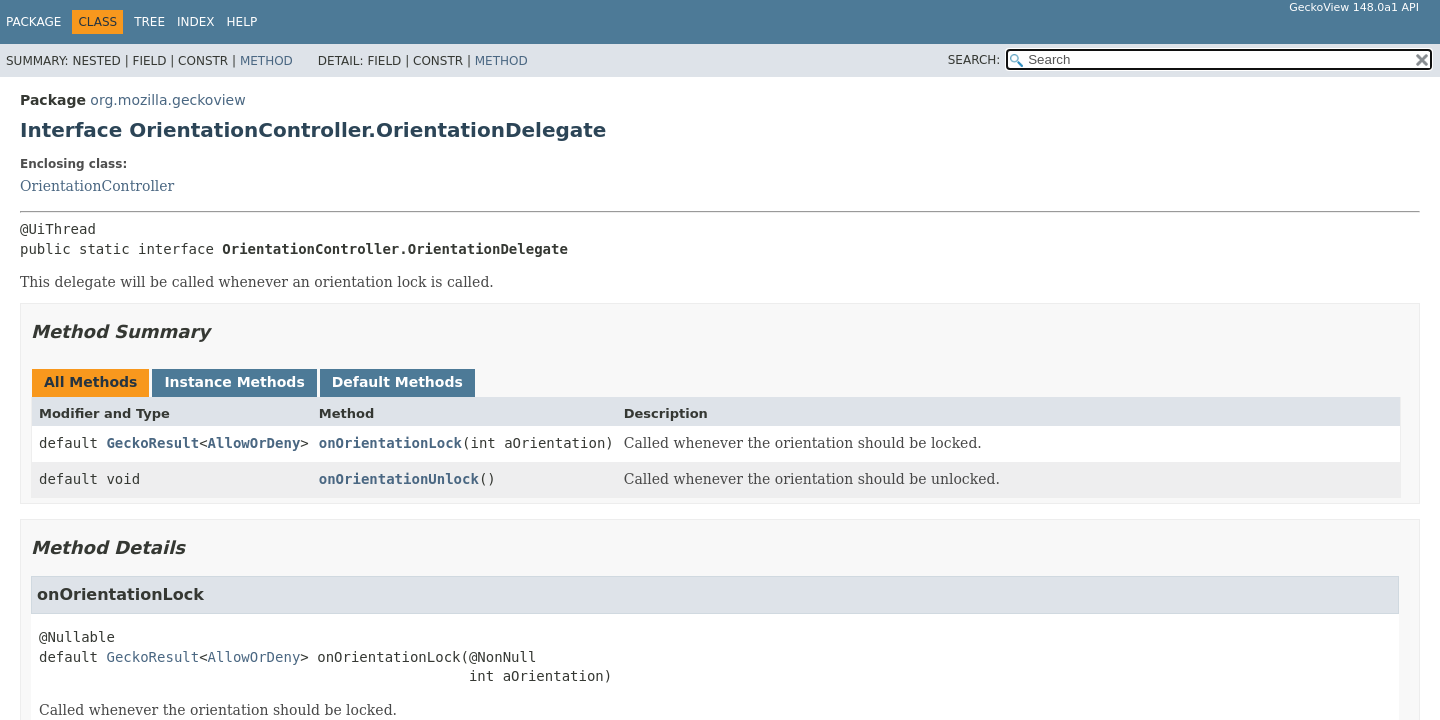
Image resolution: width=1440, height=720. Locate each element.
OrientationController (97, 186)
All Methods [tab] (90, 382)
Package (33, 22)
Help (242, 22)
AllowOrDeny (254, 443)
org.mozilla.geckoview (167, 100)
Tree (149, 22)
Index (196, 22)
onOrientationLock (390, 443)
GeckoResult (152, 443)
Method (266, 61)
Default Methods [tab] (397, 382)
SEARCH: (974, 60)
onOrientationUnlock (399, 479)
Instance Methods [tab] (234, 382)
